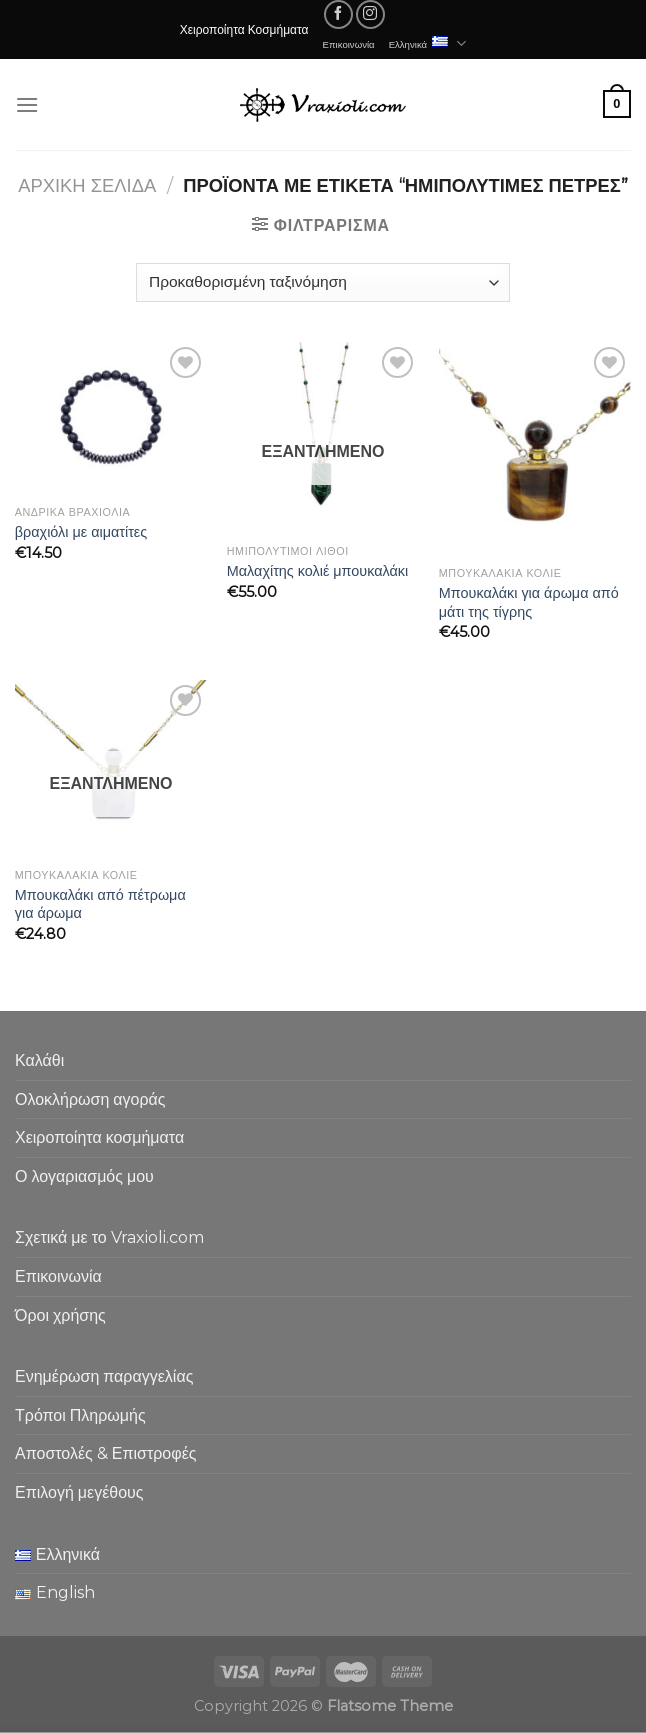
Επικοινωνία (349, 44)
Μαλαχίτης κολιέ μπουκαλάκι (317, 571)
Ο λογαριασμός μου (84, 1176)
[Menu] (27, 104)
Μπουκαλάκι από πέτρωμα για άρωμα (100, 904)
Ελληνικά (428, 43)
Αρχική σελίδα (87, 185)
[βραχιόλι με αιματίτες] (111, 418)
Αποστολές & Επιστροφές (105, 1453)
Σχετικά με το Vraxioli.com (109, 1237)
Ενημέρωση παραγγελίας (104, 1376)
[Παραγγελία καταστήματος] (322, 282)
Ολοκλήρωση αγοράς (90, 1099)
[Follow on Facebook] (338, 14)
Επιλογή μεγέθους (79, 1492)
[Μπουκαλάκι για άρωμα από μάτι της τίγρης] (535, 449)
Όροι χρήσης (60, 1315)
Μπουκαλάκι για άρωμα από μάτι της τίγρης (529, 602)
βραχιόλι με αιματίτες (81, 532)
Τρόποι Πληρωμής (80, 1415)
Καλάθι (39, 1060)
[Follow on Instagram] (370, 14)
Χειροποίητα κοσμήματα (99, 1137)
